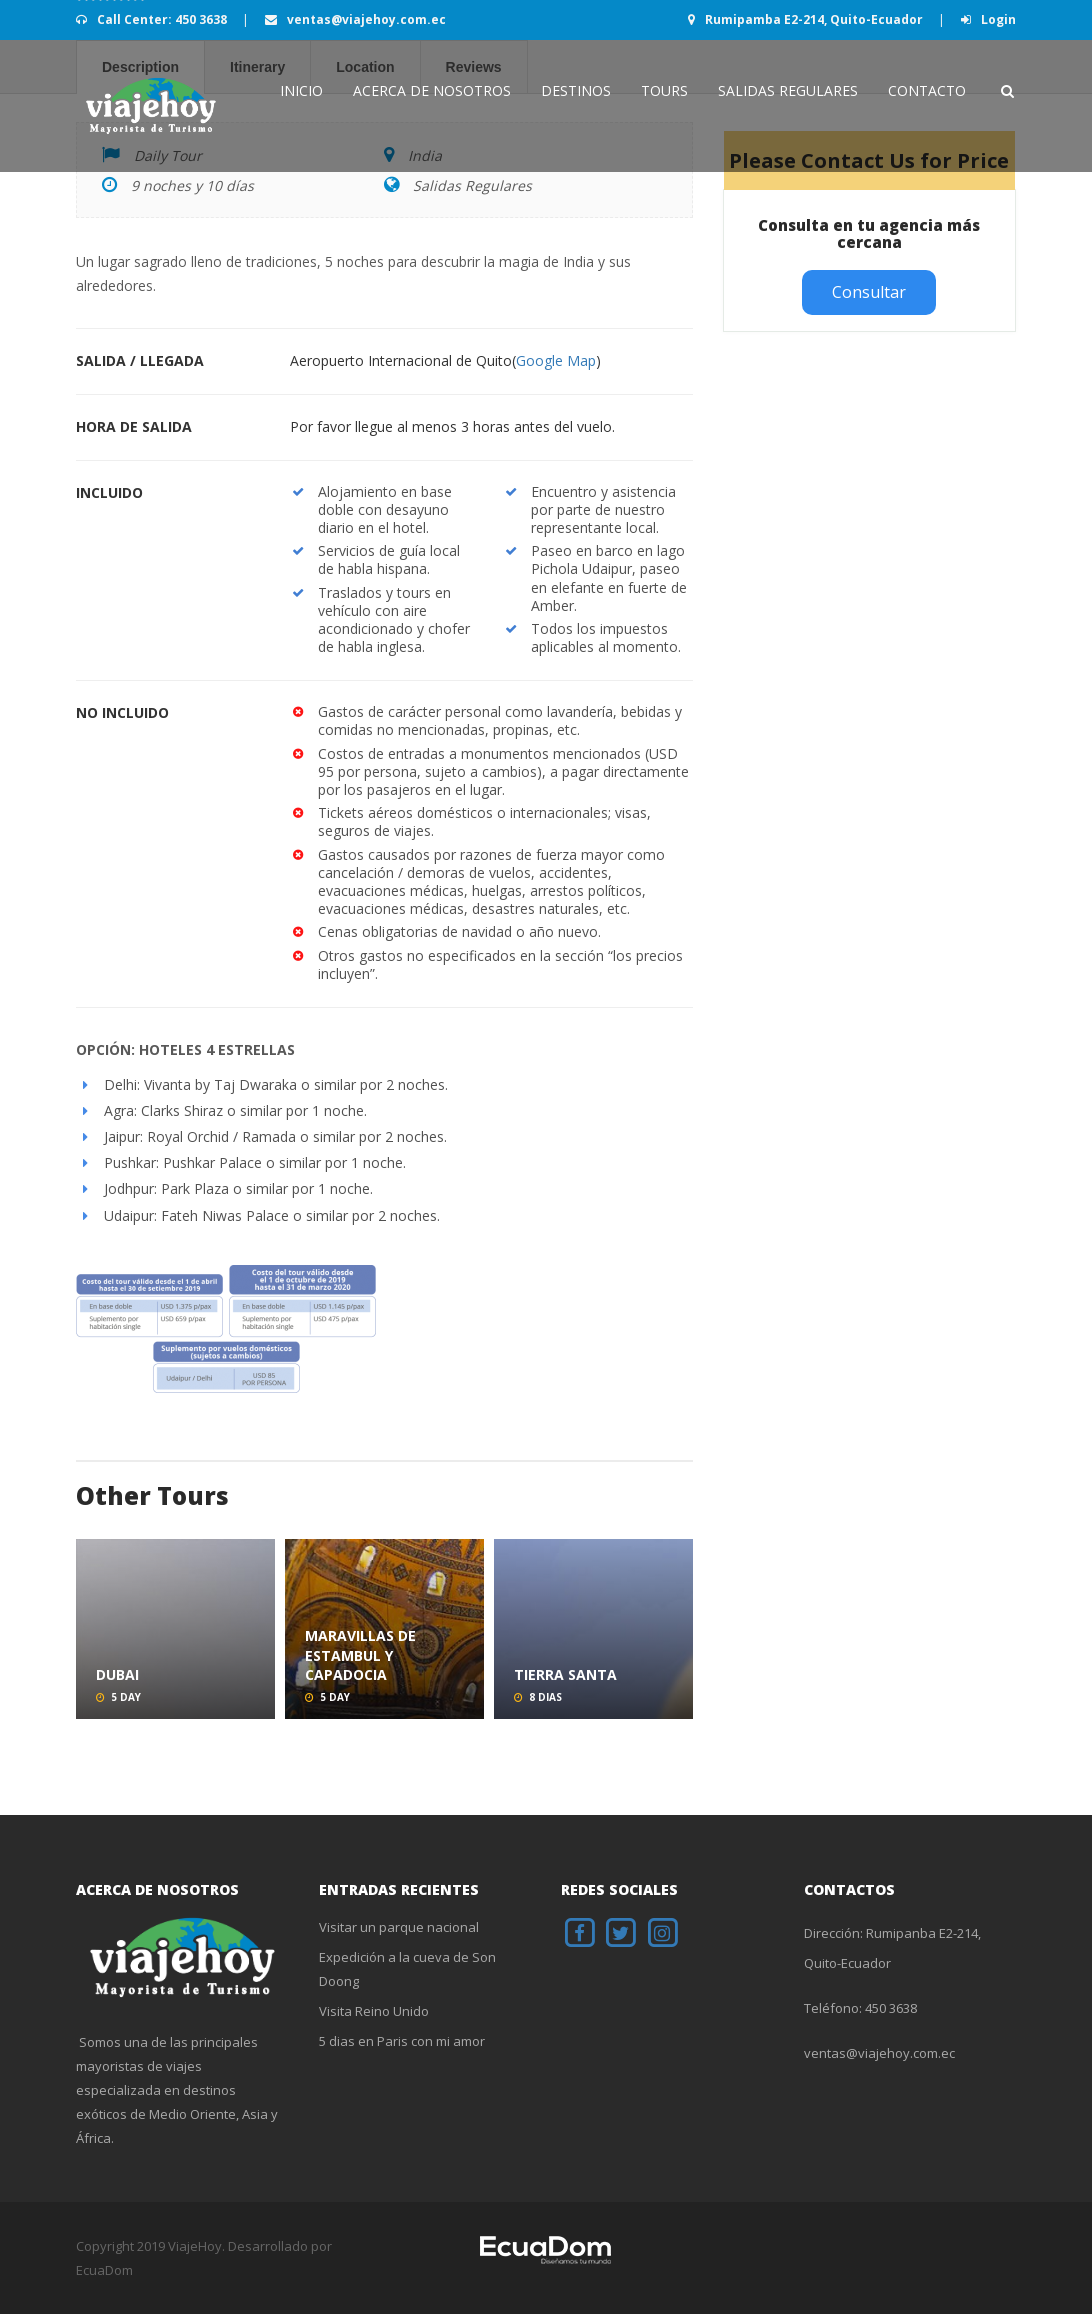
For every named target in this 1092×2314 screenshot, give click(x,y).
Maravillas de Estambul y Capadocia (360, 1655)
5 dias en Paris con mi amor (402, 2041)
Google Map (556, 360)
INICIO (301, 90)
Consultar (869, 292)
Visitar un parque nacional (399, 1927)
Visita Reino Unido (374, 2011)
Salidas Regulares (788, 90)
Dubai (117, 1674)
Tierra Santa (565, 1674)
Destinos (576, 90)
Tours (664, 90)
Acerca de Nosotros (432, 90)
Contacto (927, 90)
